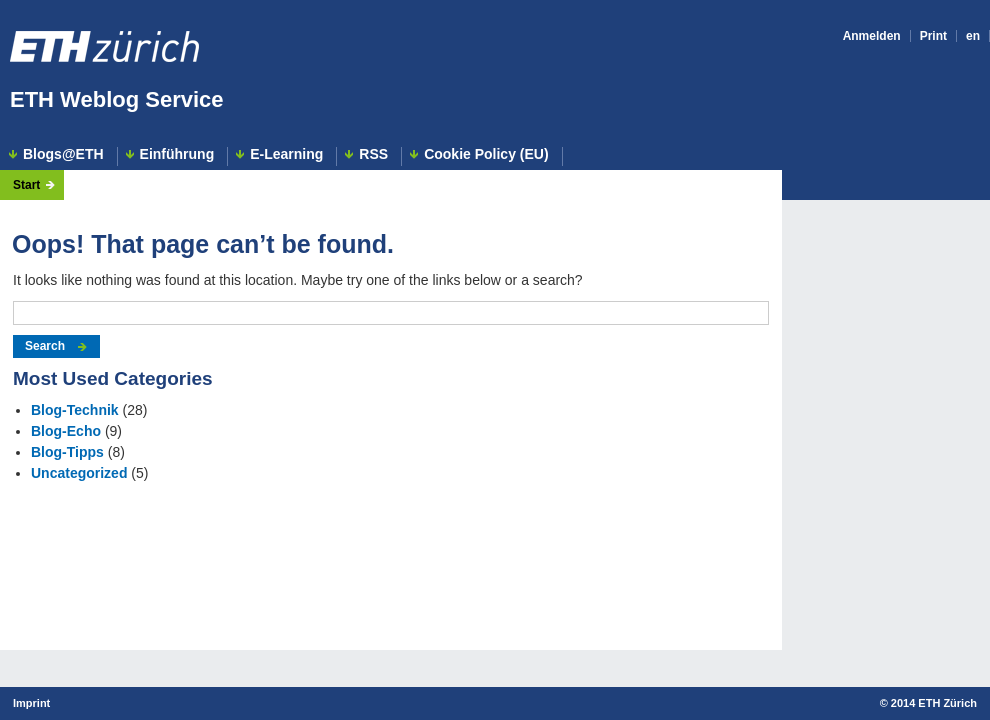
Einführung (177, 154)
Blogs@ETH (63, 154)
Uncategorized (79, 473)
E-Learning (286, 154)
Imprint (31, 703)
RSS (373, 154)
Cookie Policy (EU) (486, 154)
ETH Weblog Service (117, 99)
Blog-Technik (75, 410)
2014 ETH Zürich (934, 703)
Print (933, 36)
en (973, 36)
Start (26, 185)
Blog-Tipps (67, 452)
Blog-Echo (66, 431)
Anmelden (872, 36)
